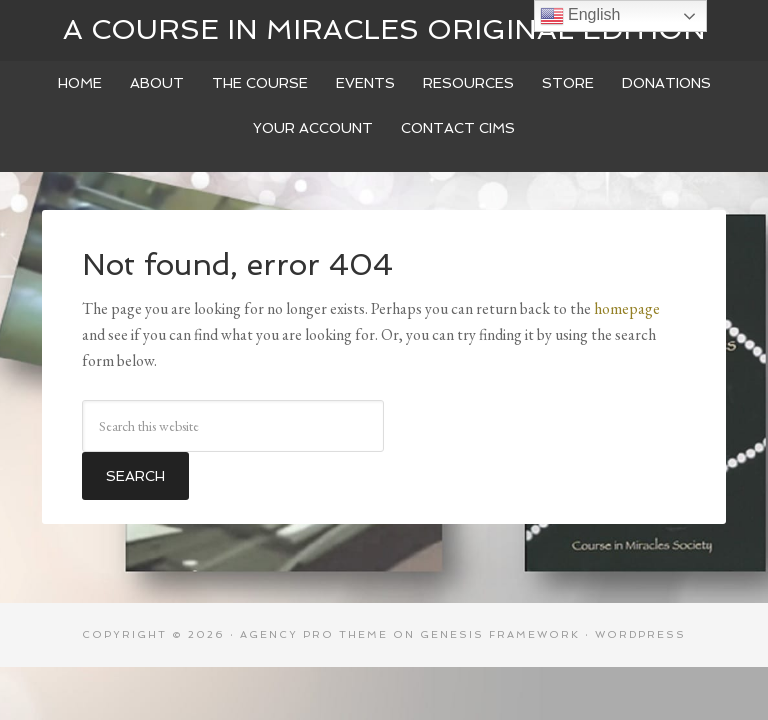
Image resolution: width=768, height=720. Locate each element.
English (580, 16)
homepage (627, 308)
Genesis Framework (500, 634)
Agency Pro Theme (314, 634)
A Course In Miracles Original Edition (384, 29)
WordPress (640, 634)
